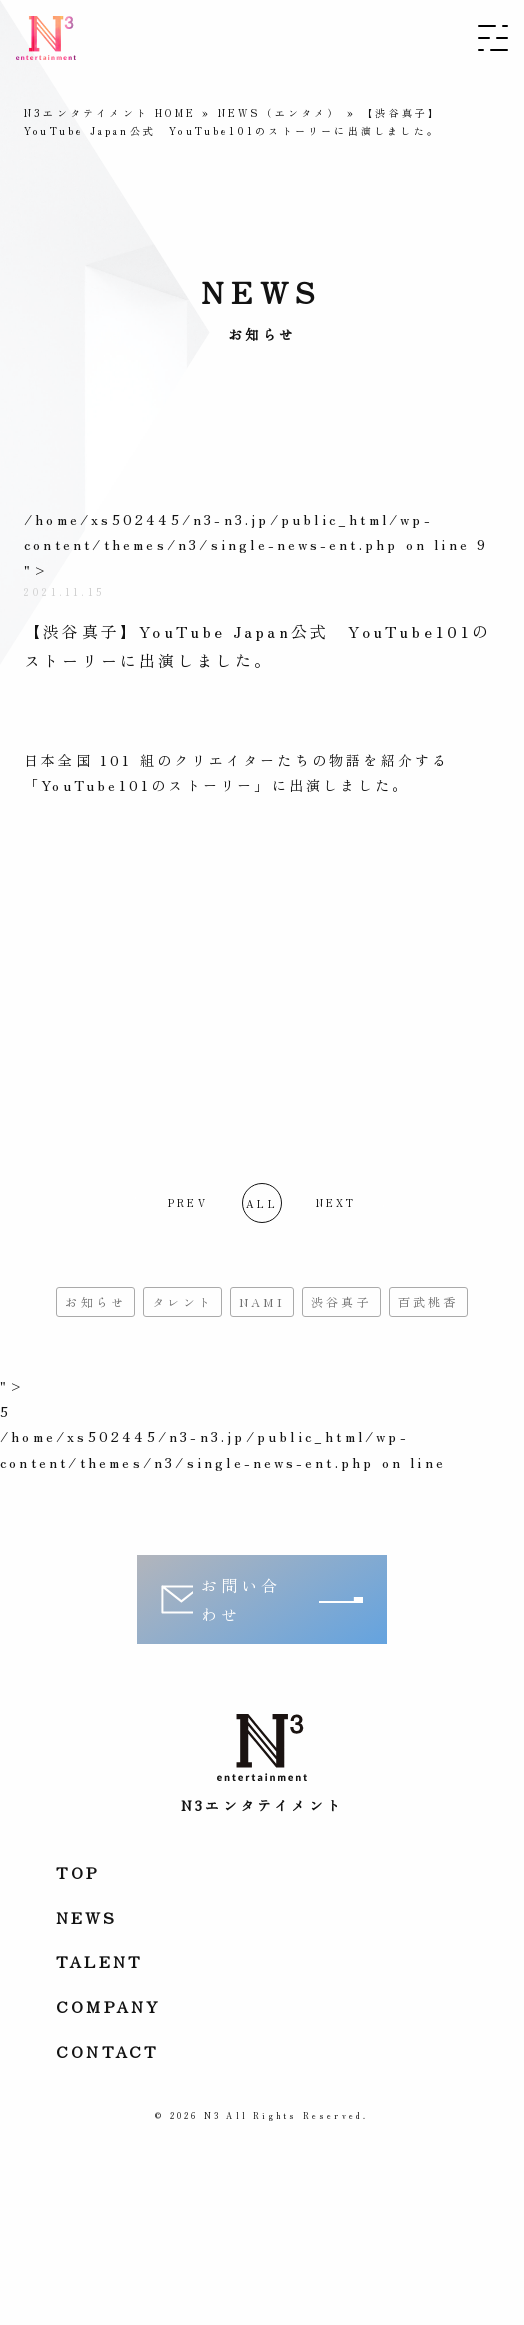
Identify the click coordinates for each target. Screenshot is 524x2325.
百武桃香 (428, 1301)
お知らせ (95, 1301)
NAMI (262, 1301)
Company (108, 2006)
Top (78, 1872)
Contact (107, 2051)
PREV (188, 1202)
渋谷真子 (341, 1301)
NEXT (336, 1202)
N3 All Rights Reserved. (286, 2115)
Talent (99, 1961)
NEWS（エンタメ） (279, 112)
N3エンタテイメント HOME (110, 112)
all (262, 1203)
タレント (182, 1301)
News (86, 1917)
